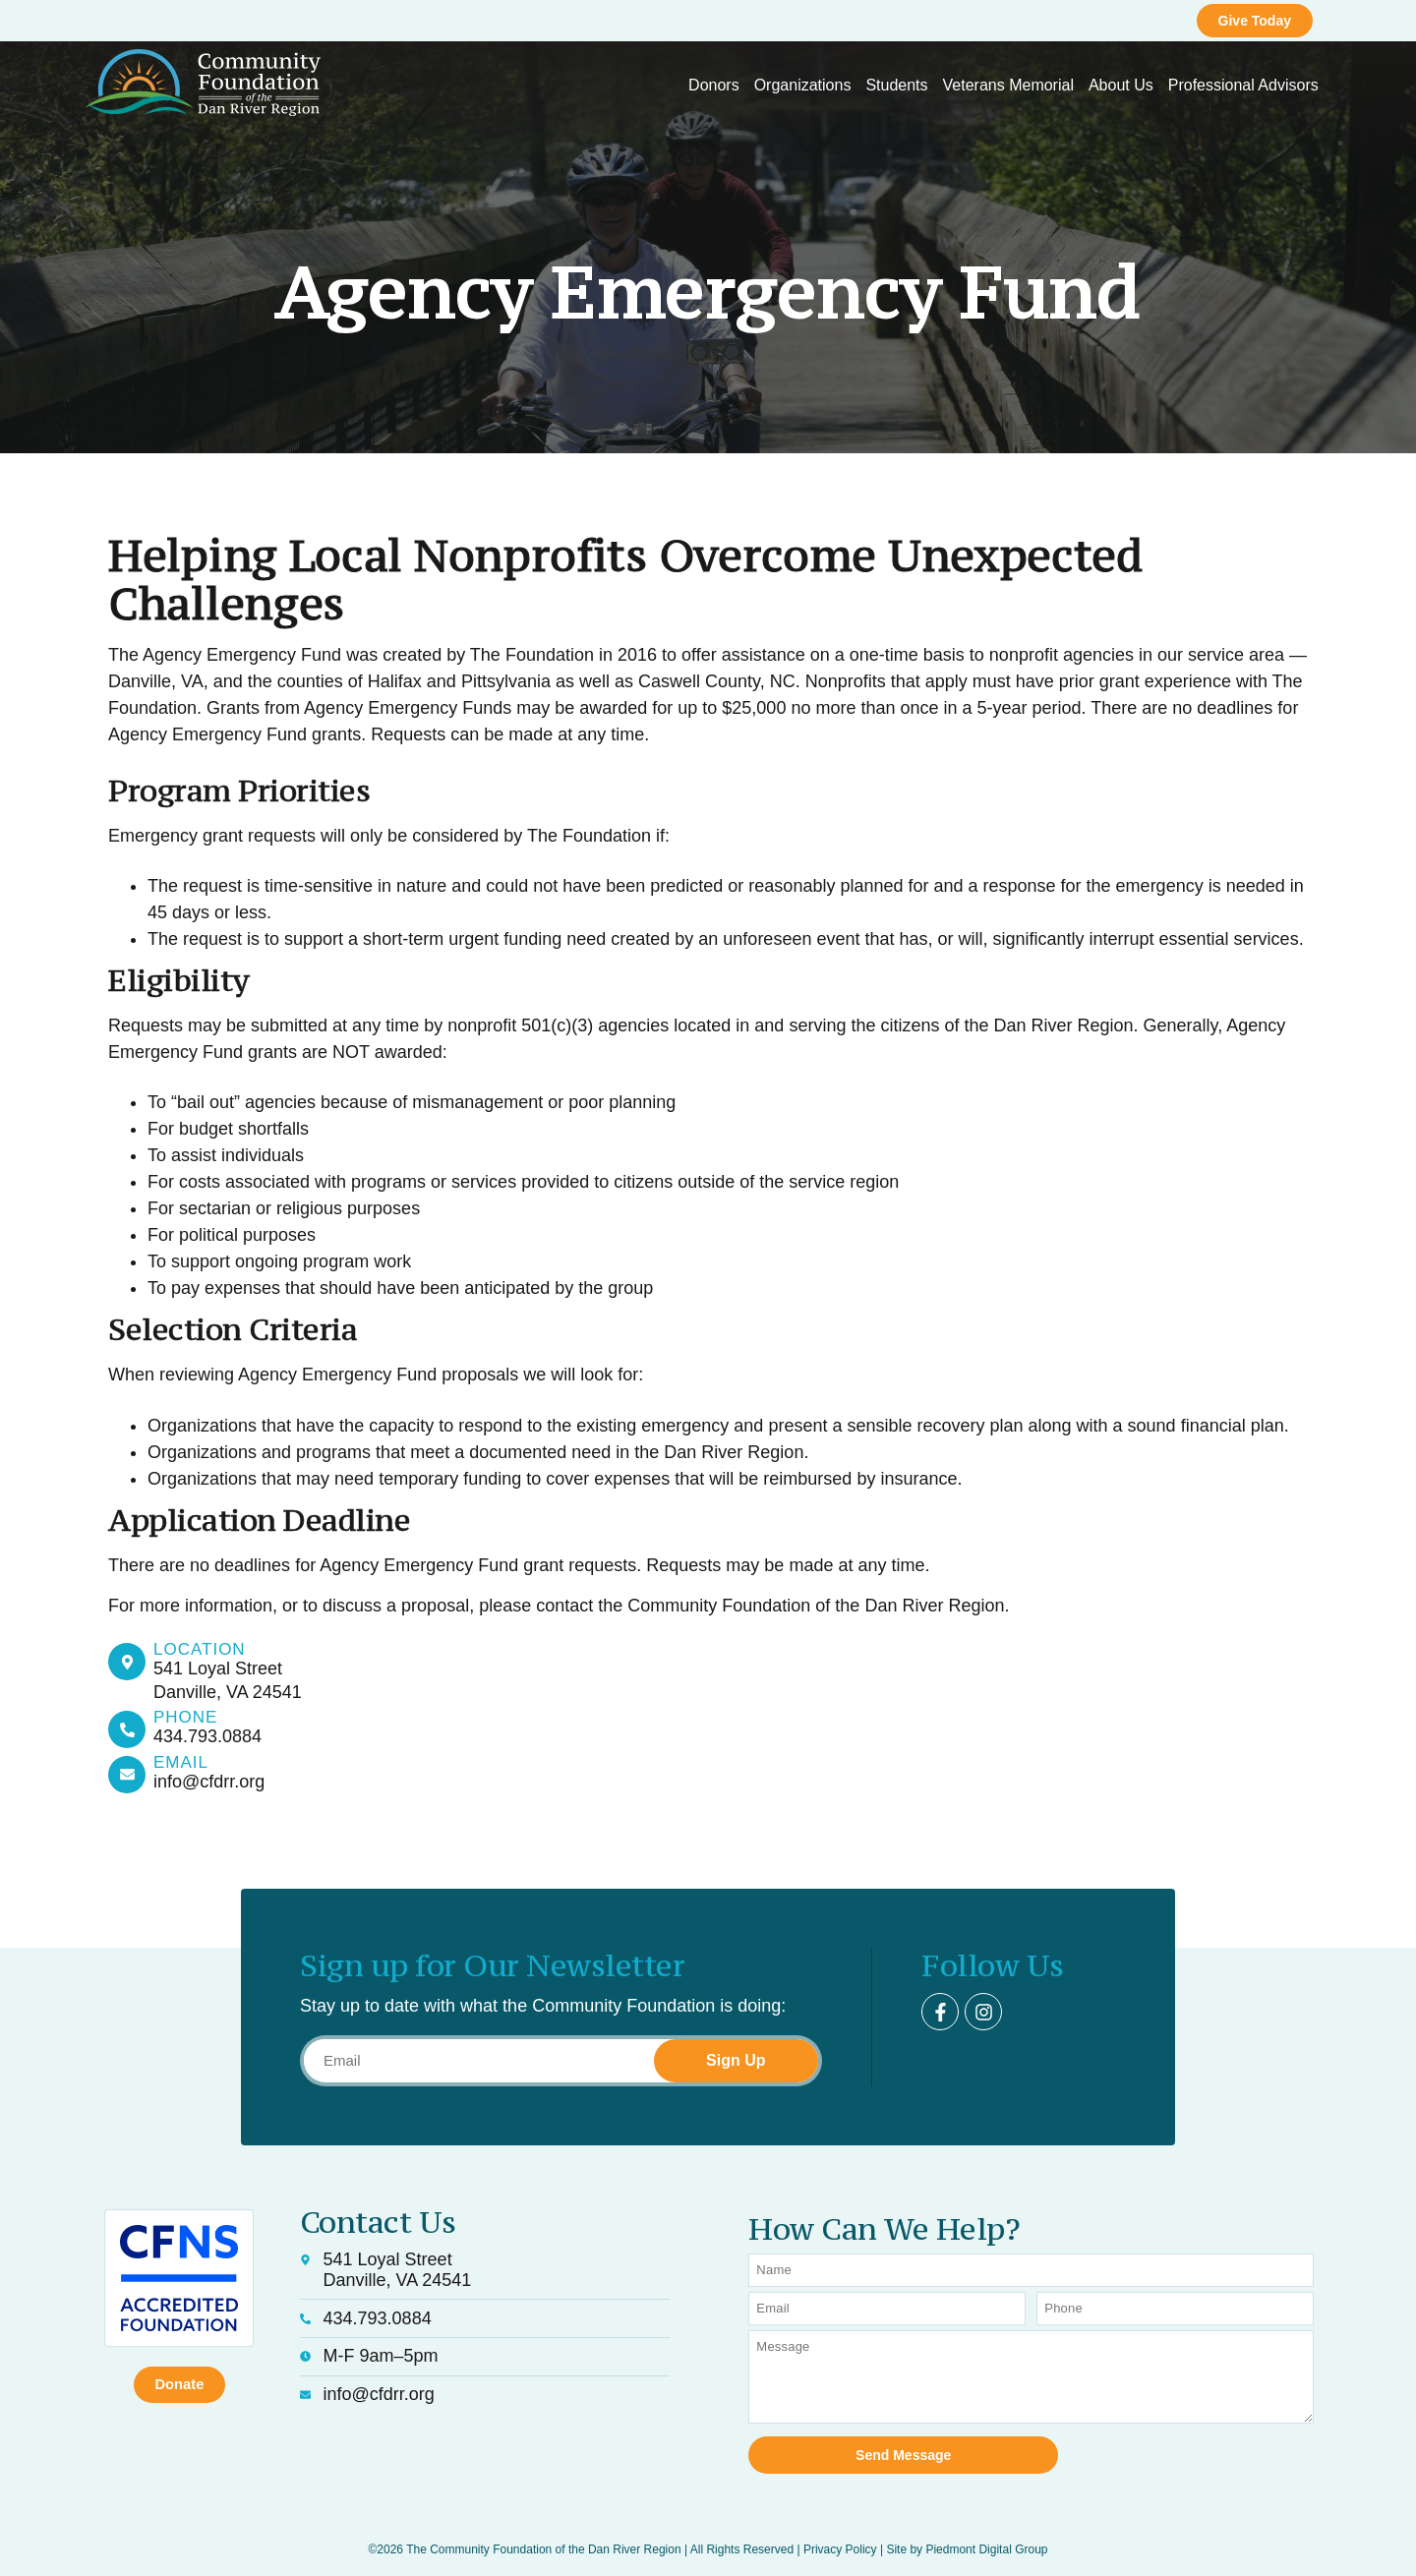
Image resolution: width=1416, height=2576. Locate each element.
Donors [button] (713, 85)
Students (896, 85)
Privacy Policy (840, 2538)
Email (180, 1762)
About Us (1121, 85)
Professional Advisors (1243, 85)
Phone (185, 1717)
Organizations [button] (803, 85)
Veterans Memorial (1008, 85)
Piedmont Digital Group (986, 2538)
